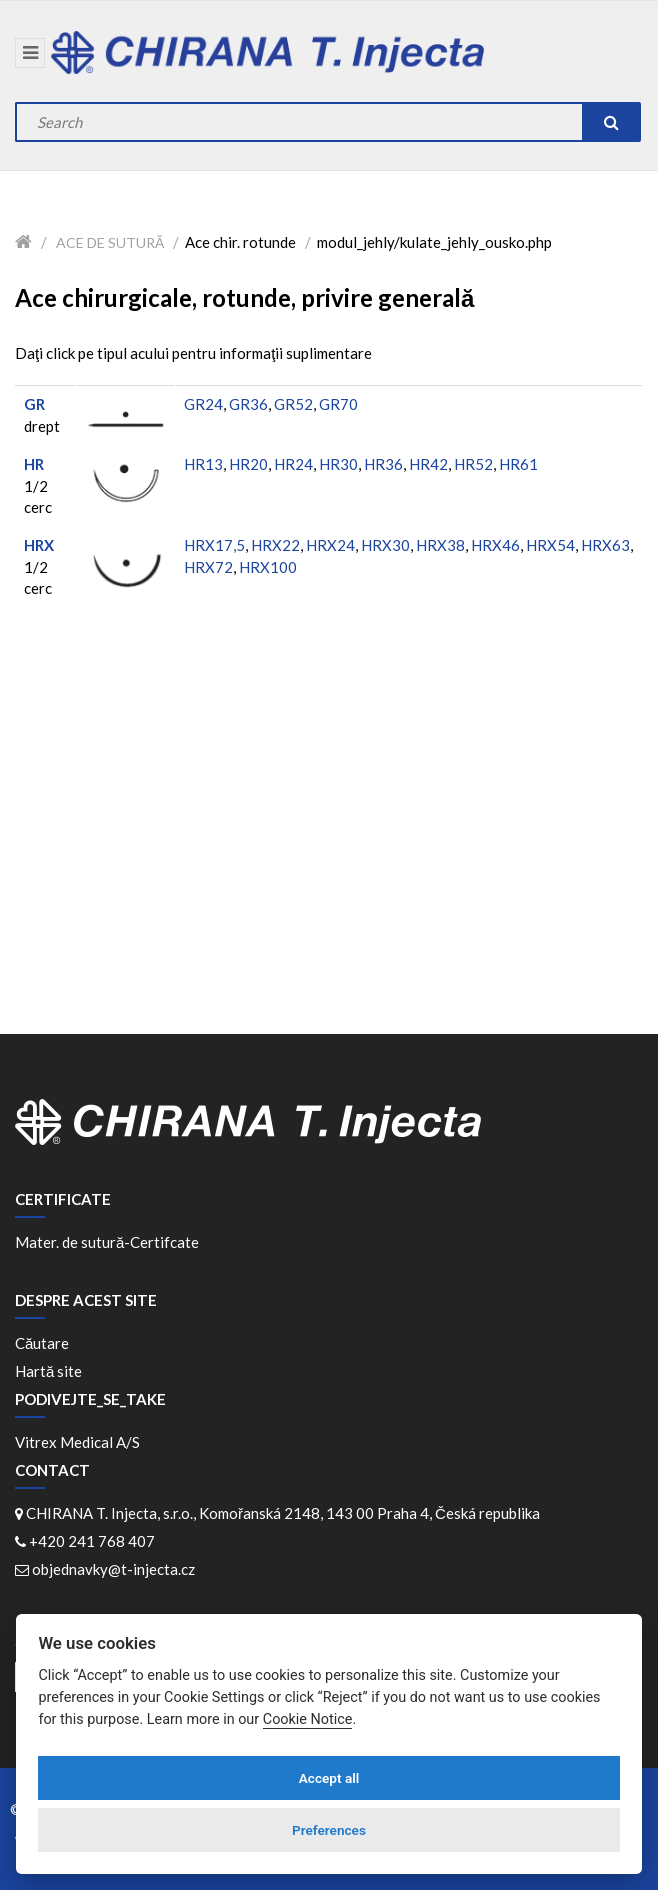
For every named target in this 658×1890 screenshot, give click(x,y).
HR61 (518, 464)
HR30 (338, 464)
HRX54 (550, 545)
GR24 (203, 404)
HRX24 (330, 545)
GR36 (248, 404)
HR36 (383, 464)
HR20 (248, 464)
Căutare (42, 1343)
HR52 (473, 464)
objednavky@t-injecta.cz (113, 1569)
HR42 (428, 464)
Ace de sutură (110, 242)
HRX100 (268, 567)
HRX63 (605, 545)
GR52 (293, 404)
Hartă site (48, 1371)
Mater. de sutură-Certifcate (107, 1242)
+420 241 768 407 (92, 1541)
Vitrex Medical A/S (77, 1442)
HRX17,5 (214, 545)
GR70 (338, 404)
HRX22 (275, 545)
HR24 (293, 464)
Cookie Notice (308, 1719)
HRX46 (495, 545)
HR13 (203, 464)
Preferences (329, 1830)
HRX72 (208, 567)
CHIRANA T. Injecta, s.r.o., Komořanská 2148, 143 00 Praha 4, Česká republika (283, 1513)
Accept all (329, 1778)
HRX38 (440, 545)
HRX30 (385, 545)
